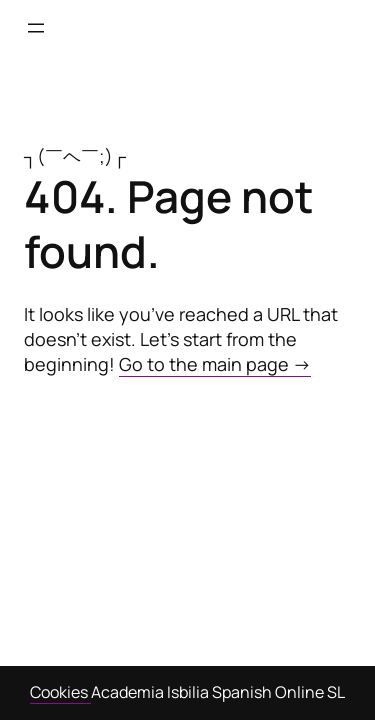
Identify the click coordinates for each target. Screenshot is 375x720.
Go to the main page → (215, 364)
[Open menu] (36, 28)
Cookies (60, 692)
